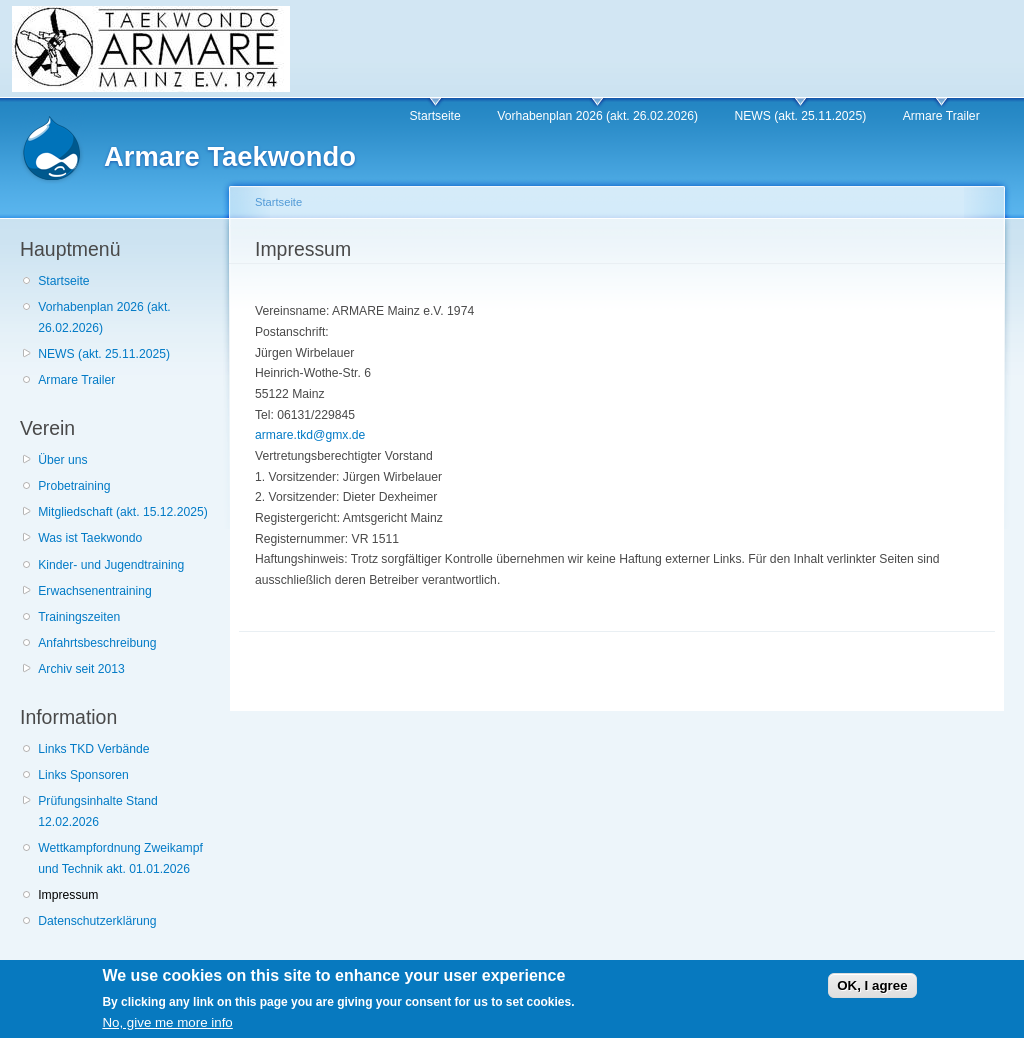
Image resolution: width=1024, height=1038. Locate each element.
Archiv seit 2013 (81, 669)
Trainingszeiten (79, 617)
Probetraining (74, 486)
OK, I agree (872, 989)
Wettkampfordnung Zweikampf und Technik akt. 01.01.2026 (120, 858)
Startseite (434, 116)
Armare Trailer (941, 116)
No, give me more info (167, 1026)
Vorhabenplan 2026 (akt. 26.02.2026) (597, 116)
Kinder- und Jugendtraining (111, 565)
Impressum (68, 895)
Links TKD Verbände (93, 749)
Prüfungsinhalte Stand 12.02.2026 (98, 811)
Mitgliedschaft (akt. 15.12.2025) (123, 512)
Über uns (62, 460)
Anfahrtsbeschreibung (97, 643)
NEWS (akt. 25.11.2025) (800, 116)
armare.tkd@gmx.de (310, 435)
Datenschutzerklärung (97, 921)
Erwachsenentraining (95, 591)
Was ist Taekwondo (90, 538)
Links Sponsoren (83, 775)
